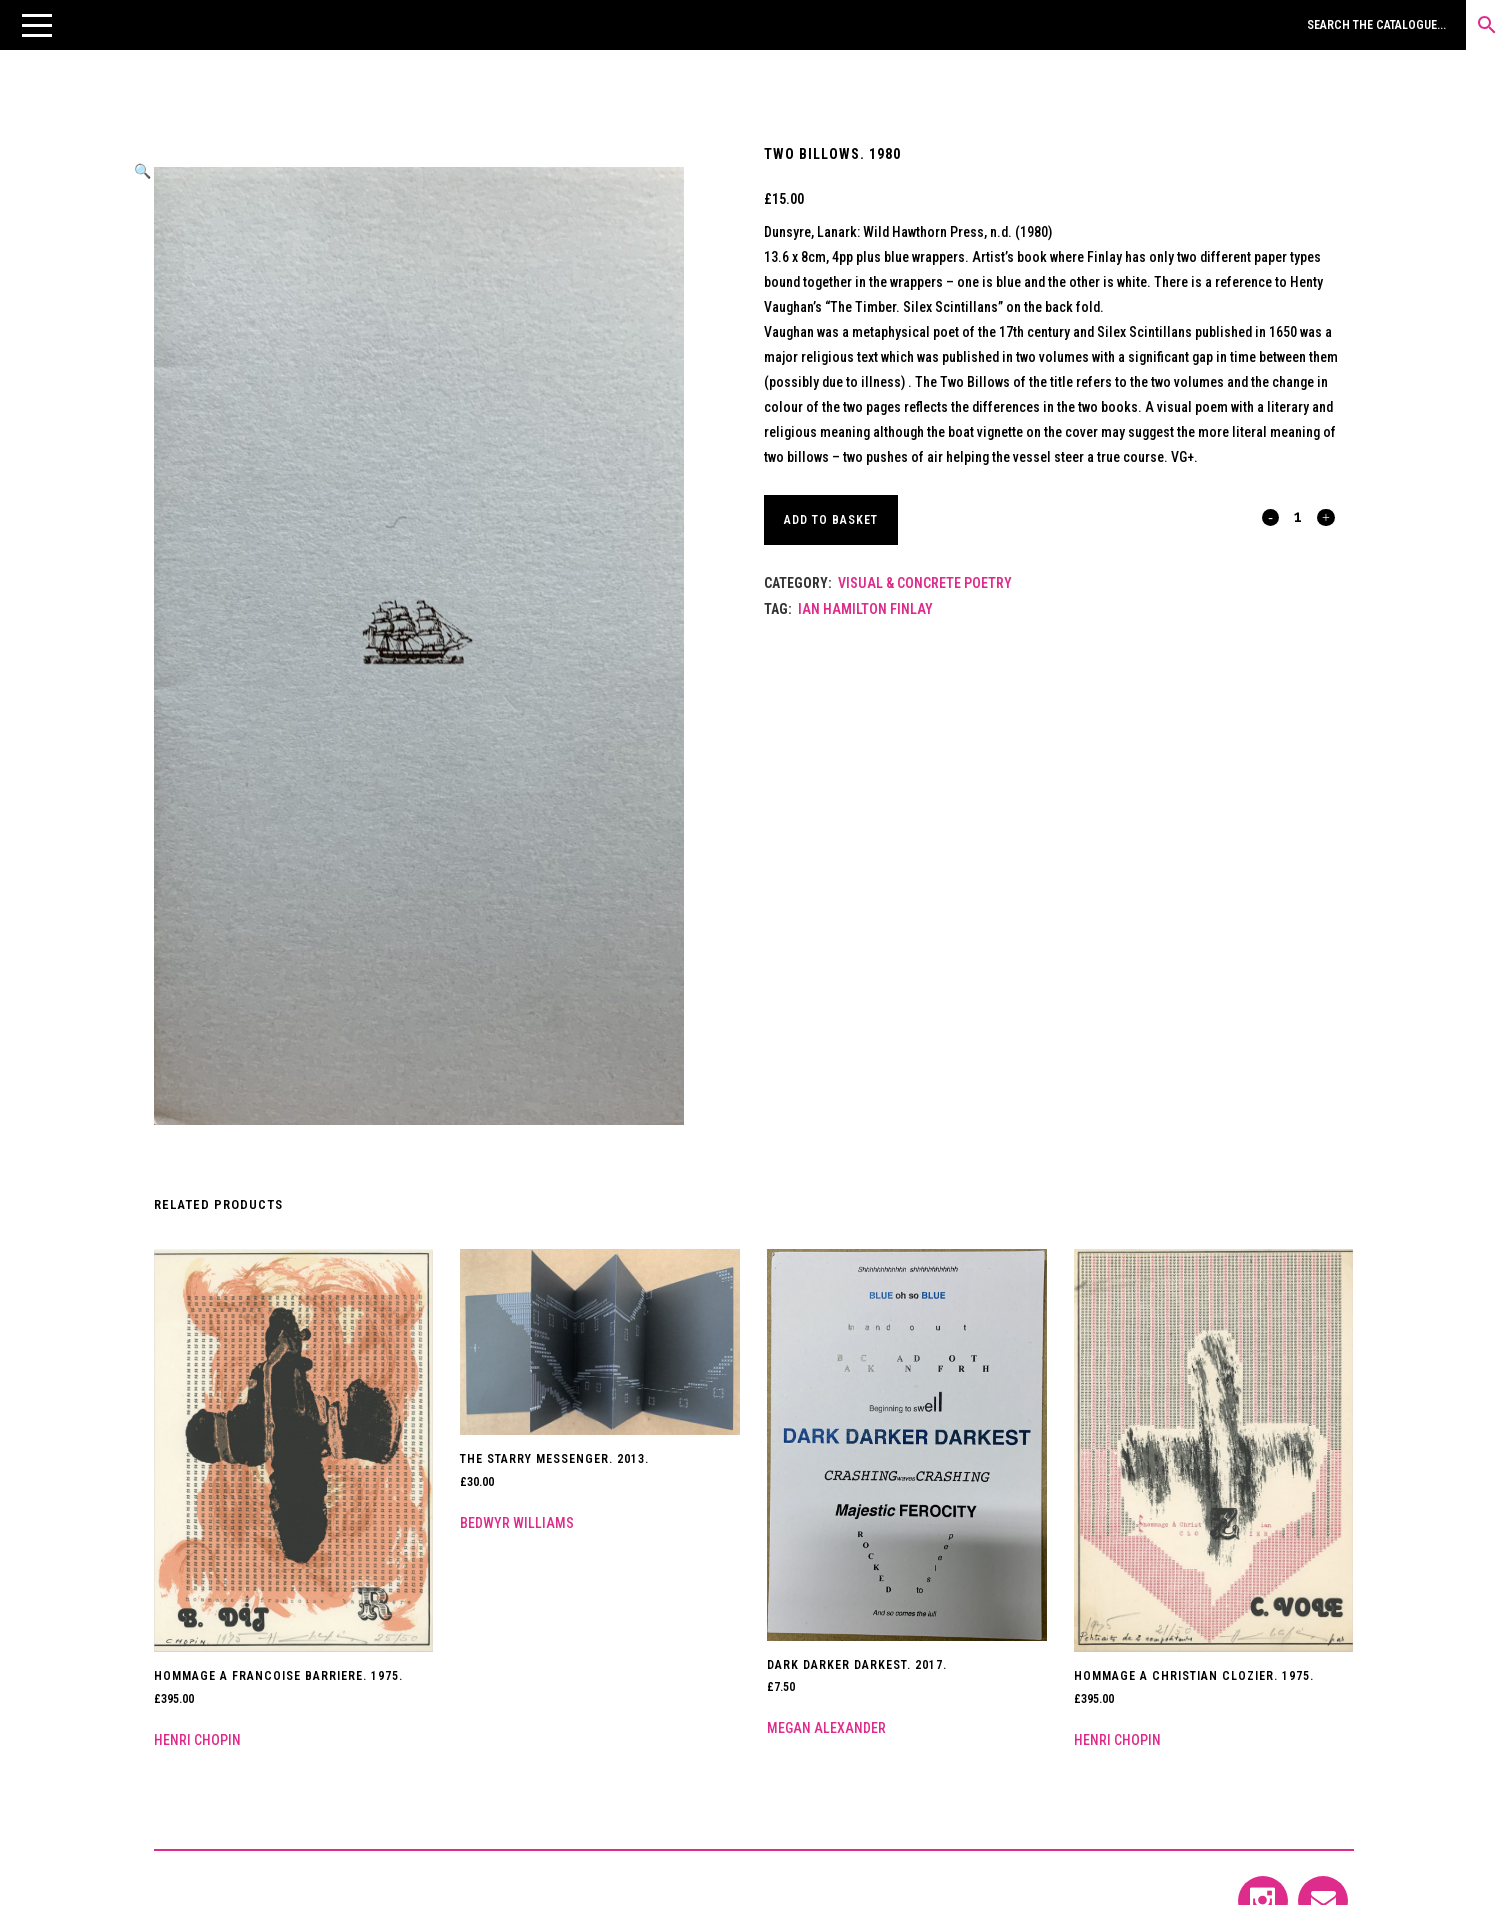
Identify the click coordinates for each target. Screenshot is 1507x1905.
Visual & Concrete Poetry (925, 583)
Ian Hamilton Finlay (865, 609)
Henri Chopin (197, 1740)
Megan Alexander (826, 1728)
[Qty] (1299, 516)
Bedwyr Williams (517, 1523)
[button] (37, 25)
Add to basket (834, 520)
